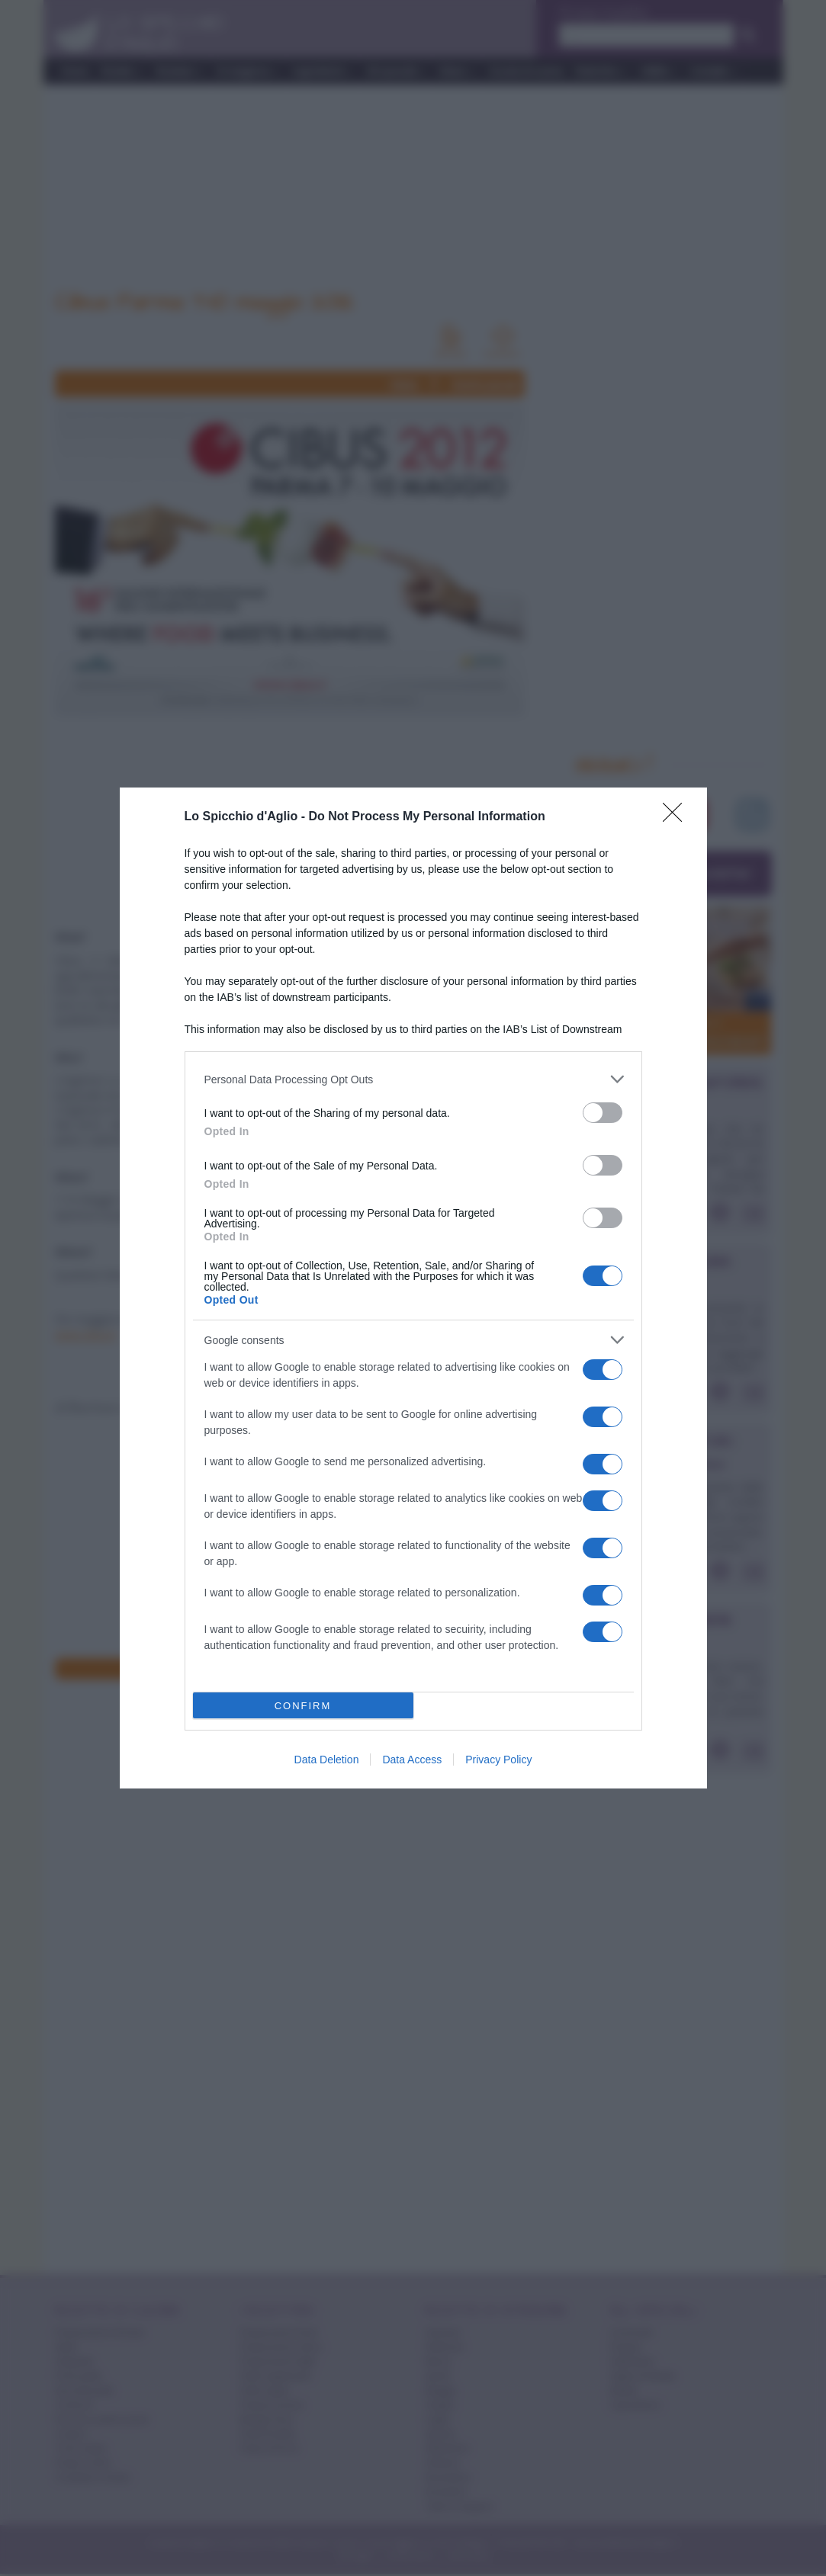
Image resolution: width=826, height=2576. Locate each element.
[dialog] (413, 1288)
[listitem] (413, 1079)
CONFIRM (303, 1705)
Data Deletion (326, 1759)
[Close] (677, 817)
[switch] (602, 1112)
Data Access (412, 1759)
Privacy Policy (498, 1759)
